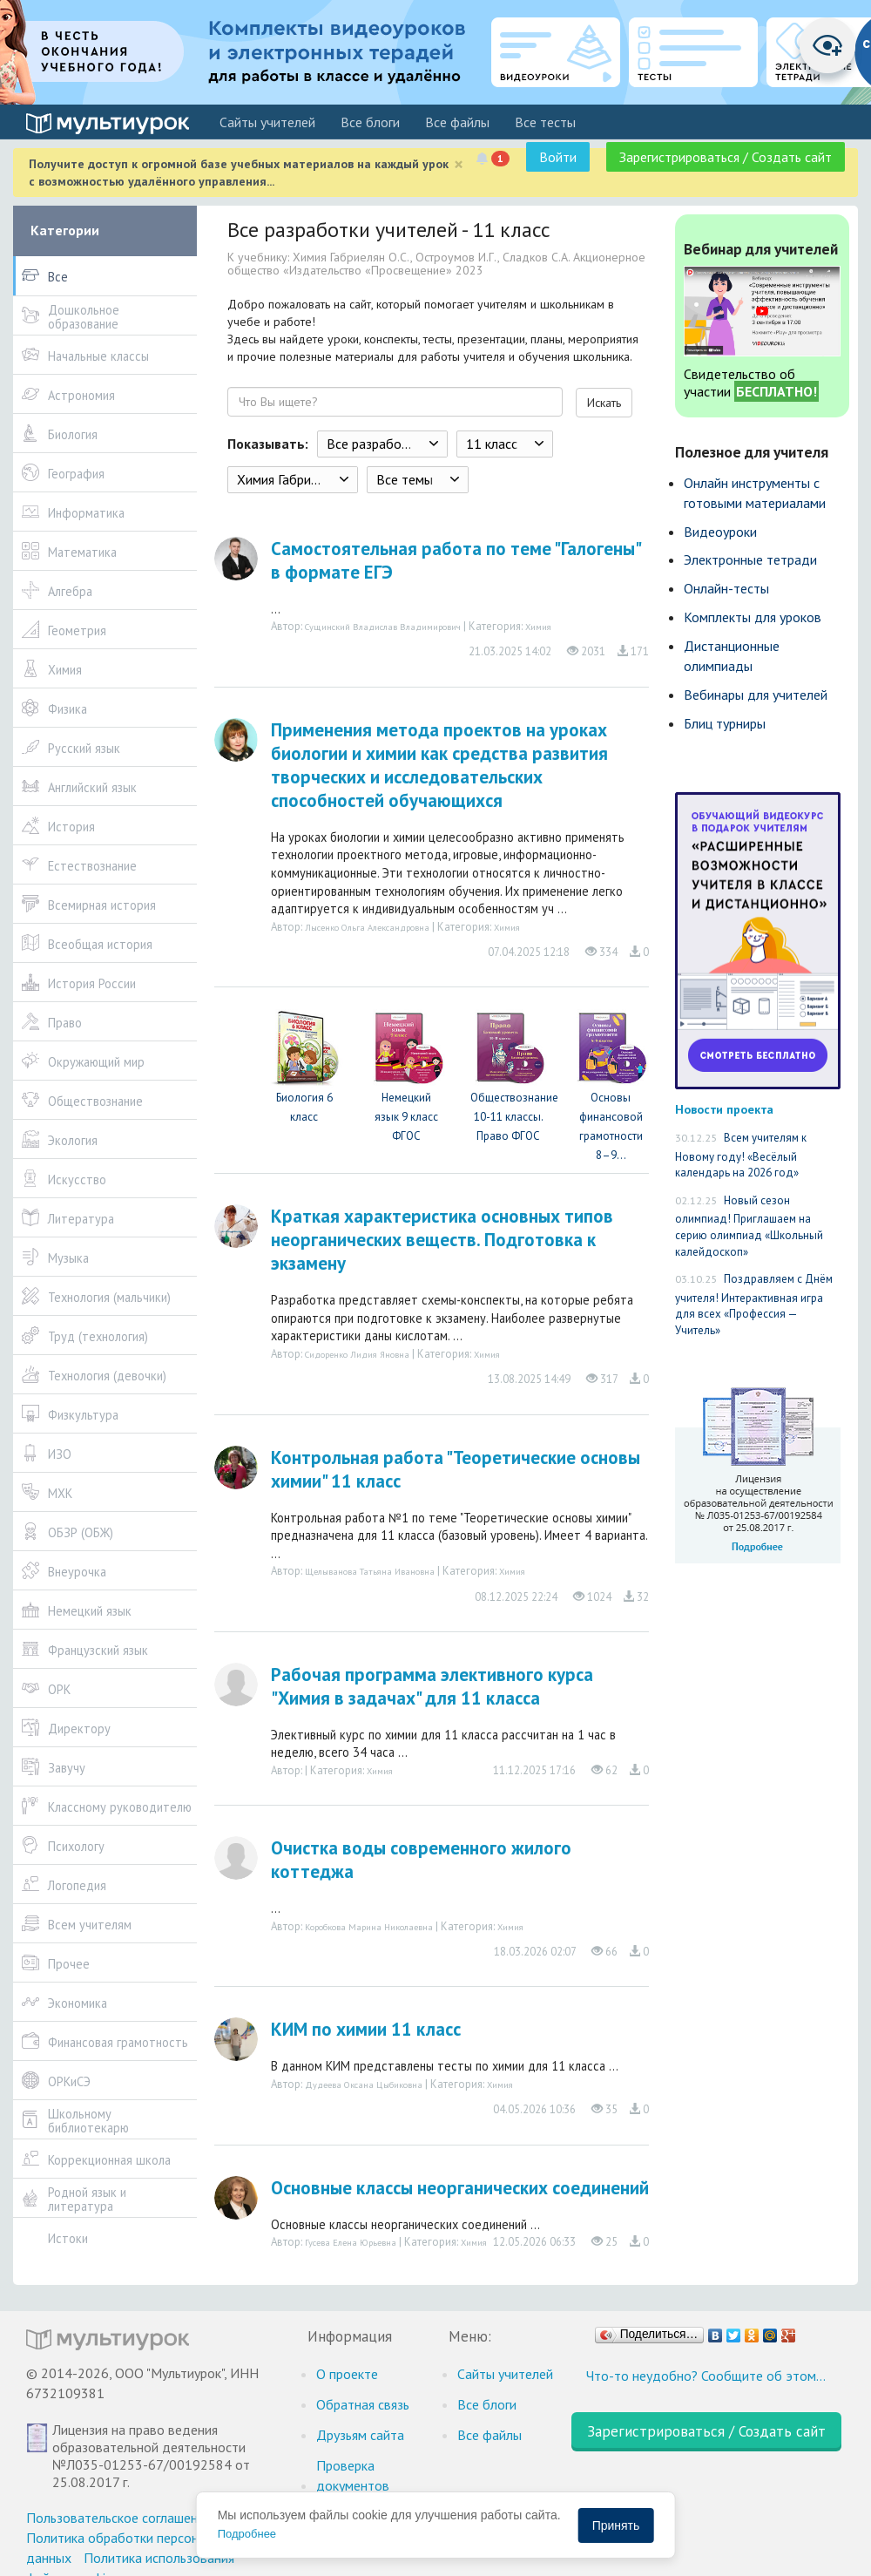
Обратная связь (362, 2404)
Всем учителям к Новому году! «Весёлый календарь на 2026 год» (741, 1155)
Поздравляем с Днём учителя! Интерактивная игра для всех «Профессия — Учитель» (754, 1304)
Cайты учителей (267, 122)
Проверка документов (352, 2475)
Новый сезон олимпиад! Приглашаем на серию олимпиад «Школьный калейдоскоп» (749, 1226)
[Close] (458, 164)
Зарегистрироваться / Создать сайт (725, 157)
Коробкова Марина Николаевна (369, 1927)
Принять (616, 2525)
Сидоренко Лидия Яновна (357, 1354)
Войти (558, 157)
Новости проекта (724, 1109)
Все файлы (457, 122)
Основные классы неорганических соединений (460, 2188)
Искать (604, 402)
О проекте (347, 2374)
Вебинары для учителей (755, 694)
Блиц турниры (725, 723)
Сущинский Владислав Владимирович (383, 626)
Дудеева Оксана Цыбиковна (363, 2084)
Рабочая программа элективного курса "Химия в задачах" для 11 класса (432, 1686)
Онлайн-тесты (726, 588)
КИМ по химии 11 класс (366, 2029)
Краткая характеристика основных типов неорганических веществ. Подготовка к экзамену (442, 1239)
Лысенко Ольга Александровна (367, 927)
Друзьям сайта (360, 2435)
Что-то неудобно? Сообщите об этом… (706, 2375)
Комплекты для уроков (752, 617)
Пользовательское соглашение (119, 2517)
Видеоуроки (720, 531)
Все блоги (370, 122)
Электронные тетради (750, 559)
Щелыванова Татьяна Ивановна (370, 1571)
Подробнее (247, 2533)
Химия (538, 626)
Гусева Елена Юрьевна (350, 2242)
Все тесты (545, 122)
